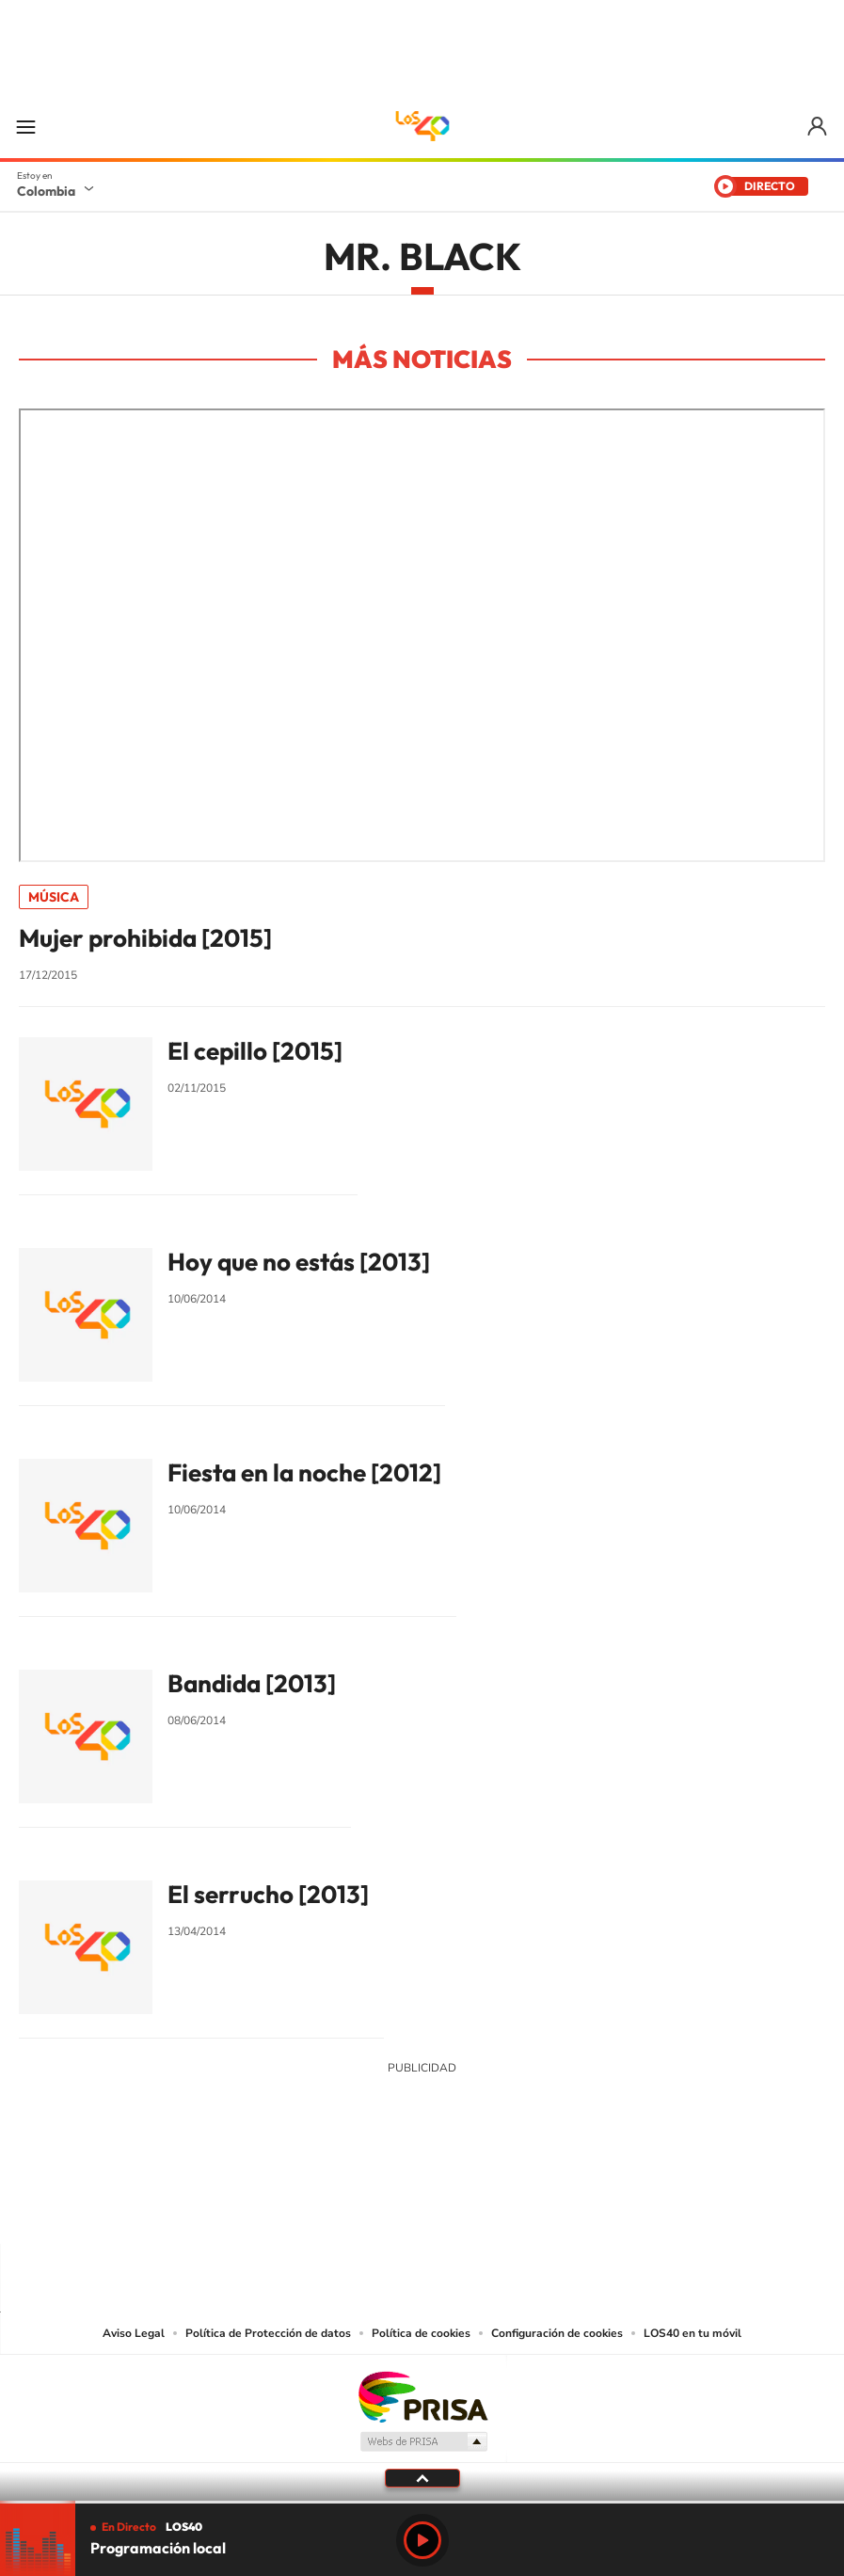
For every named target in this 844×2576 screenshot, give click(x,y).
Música (53, 896)
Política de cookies (421, 2333)
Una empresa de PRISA (422, 2396)
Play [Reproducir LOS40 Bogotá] (422, 2540)
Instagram (385, 2207)
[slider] (422, 2502)
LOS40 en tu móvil (692, 2333)
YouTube (422, 2207)
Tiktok (347, 2207)
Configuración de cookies (557, 2333)
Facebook (498, 2207)
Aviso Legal (134, 2333)
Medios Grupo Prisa (423, 2441)
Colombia (46, 191)
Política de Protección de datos (268, 2333)
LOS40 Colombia (422, 126)
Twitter (460, 2207)
